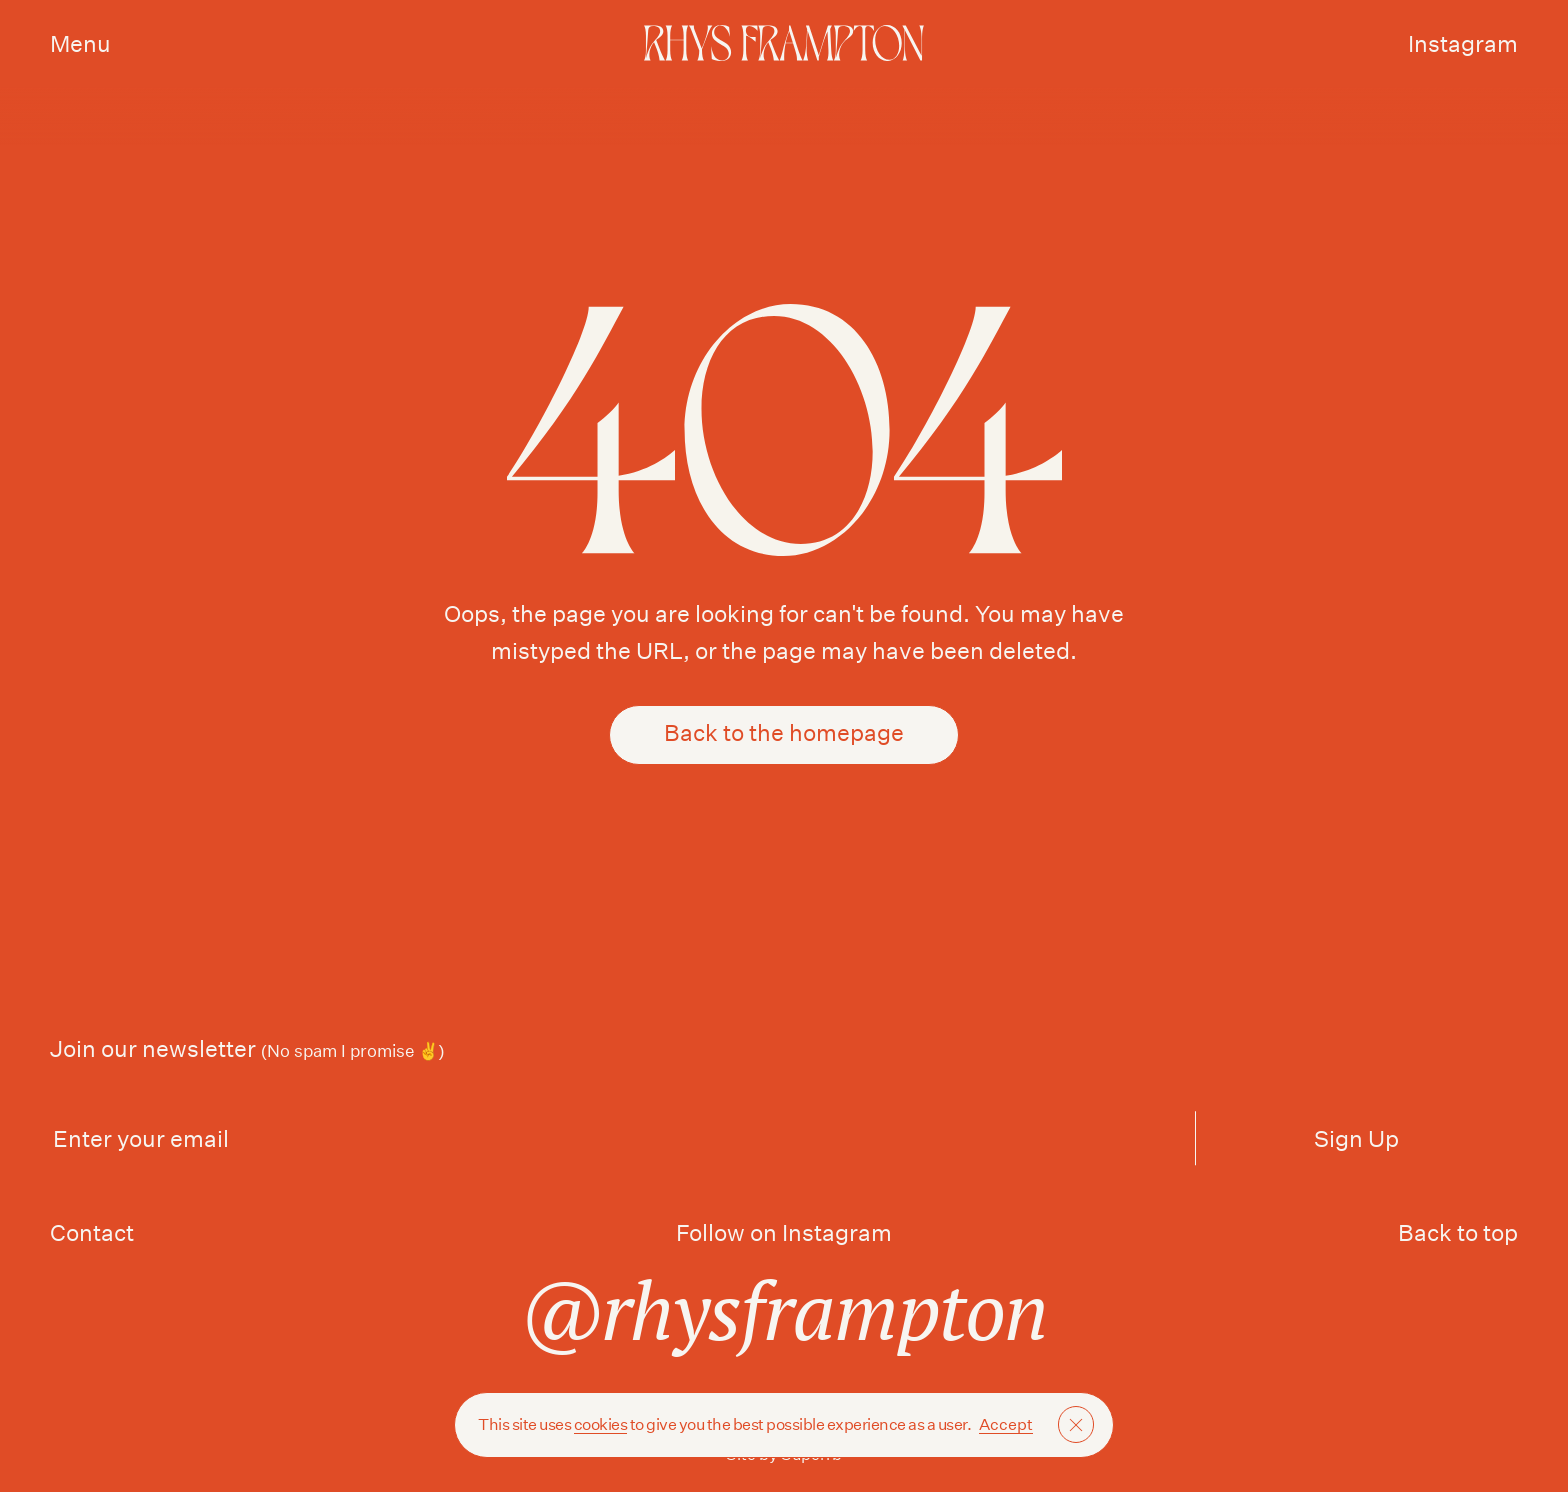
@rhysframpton (784, 1309)
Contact (92, 1232)
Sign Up (1356, 1138)
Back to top (1458, 1232)
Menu (80, 43)
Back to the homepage (784, 734)
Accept (1006, 1424)
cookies (601, 1424)
